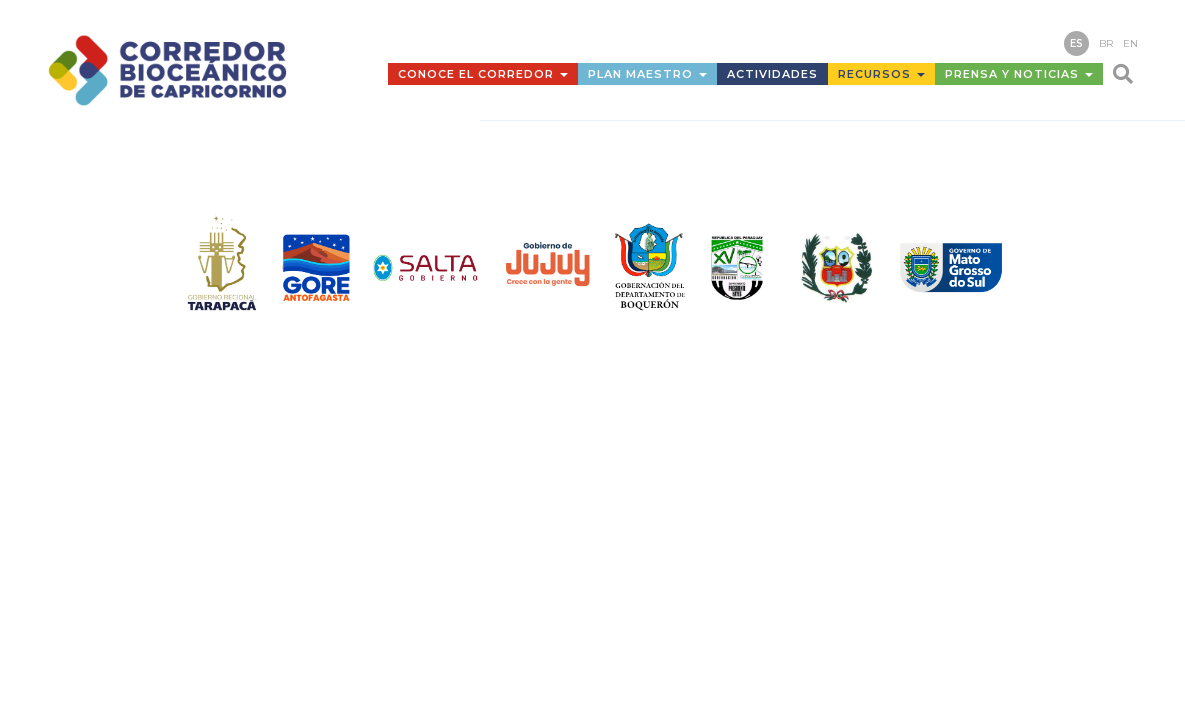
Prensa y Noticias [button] (1019, 74)
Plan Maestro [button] (647, 74)
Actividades (772, 74)
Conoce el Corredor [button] (483, 74)
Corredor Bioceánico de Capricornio (192, 70)
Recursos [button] (881, 74)
